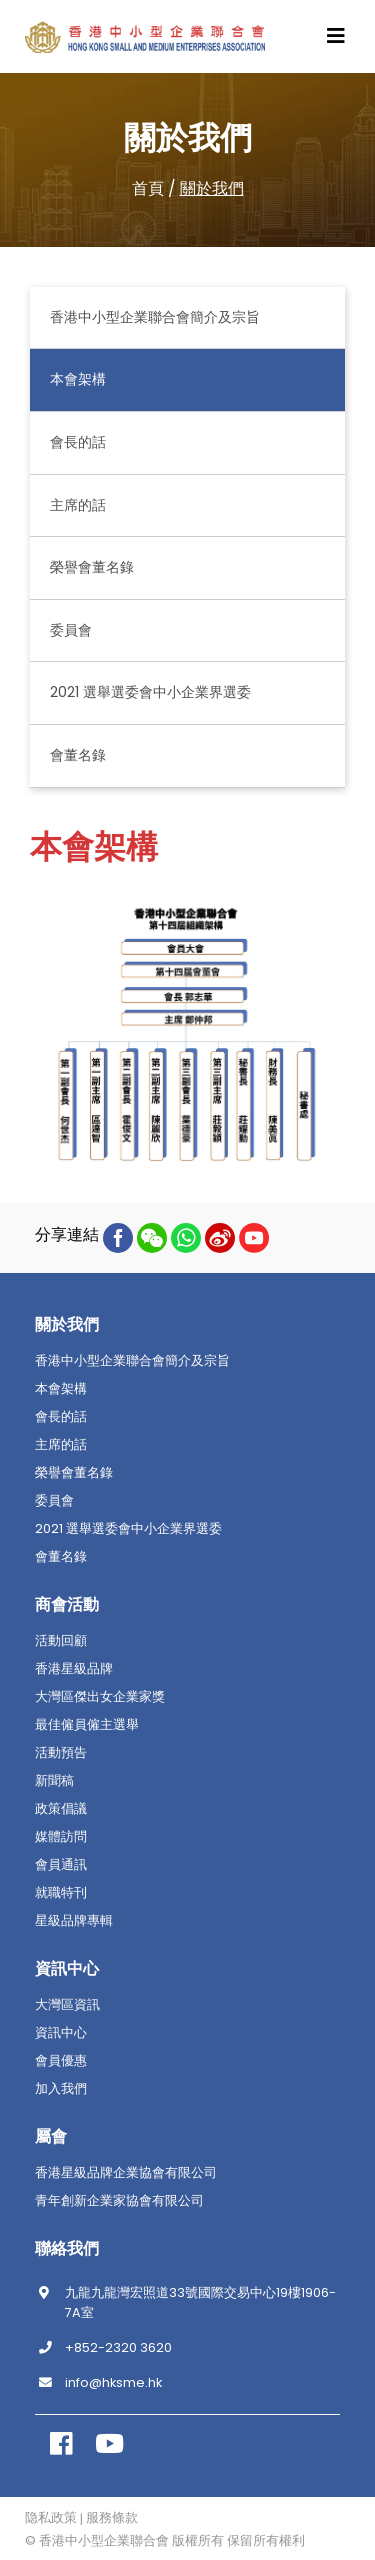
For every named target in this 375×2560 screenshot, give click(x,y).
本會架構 (78, 379)
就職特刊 (61, 1893)
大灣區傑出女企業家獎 (100, 1697)
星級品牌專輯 (74, 1921)
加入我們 (61, 2089)
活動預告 (61, 1753)
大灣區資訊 (67, 2005)
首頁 (148, 188)
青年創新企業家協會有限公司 (119, 2201)
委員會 (71, 630)
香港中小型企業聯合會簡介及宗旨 (155, 317)
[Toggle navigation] (336, 36)
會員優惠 (61, 2061)
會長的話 (78, 442)
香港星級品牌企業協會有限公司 (126, 2173)
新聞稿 (54, 1781)
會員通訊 (61, 1865)
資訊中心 (61, 2033)
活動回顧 (61, 1641)
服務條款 (112, 2518)
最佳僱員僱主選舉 (87, 1725)
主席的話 (78, 505)
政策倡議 (61, 1809)
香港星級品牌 (74, 1669)
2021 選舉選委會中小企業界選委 (150, 692)
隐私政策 (51, 2518)
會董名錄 (78, 755)
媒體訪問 (61, 1837)
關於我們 (212, 188)
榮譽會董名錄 (92, 567)
